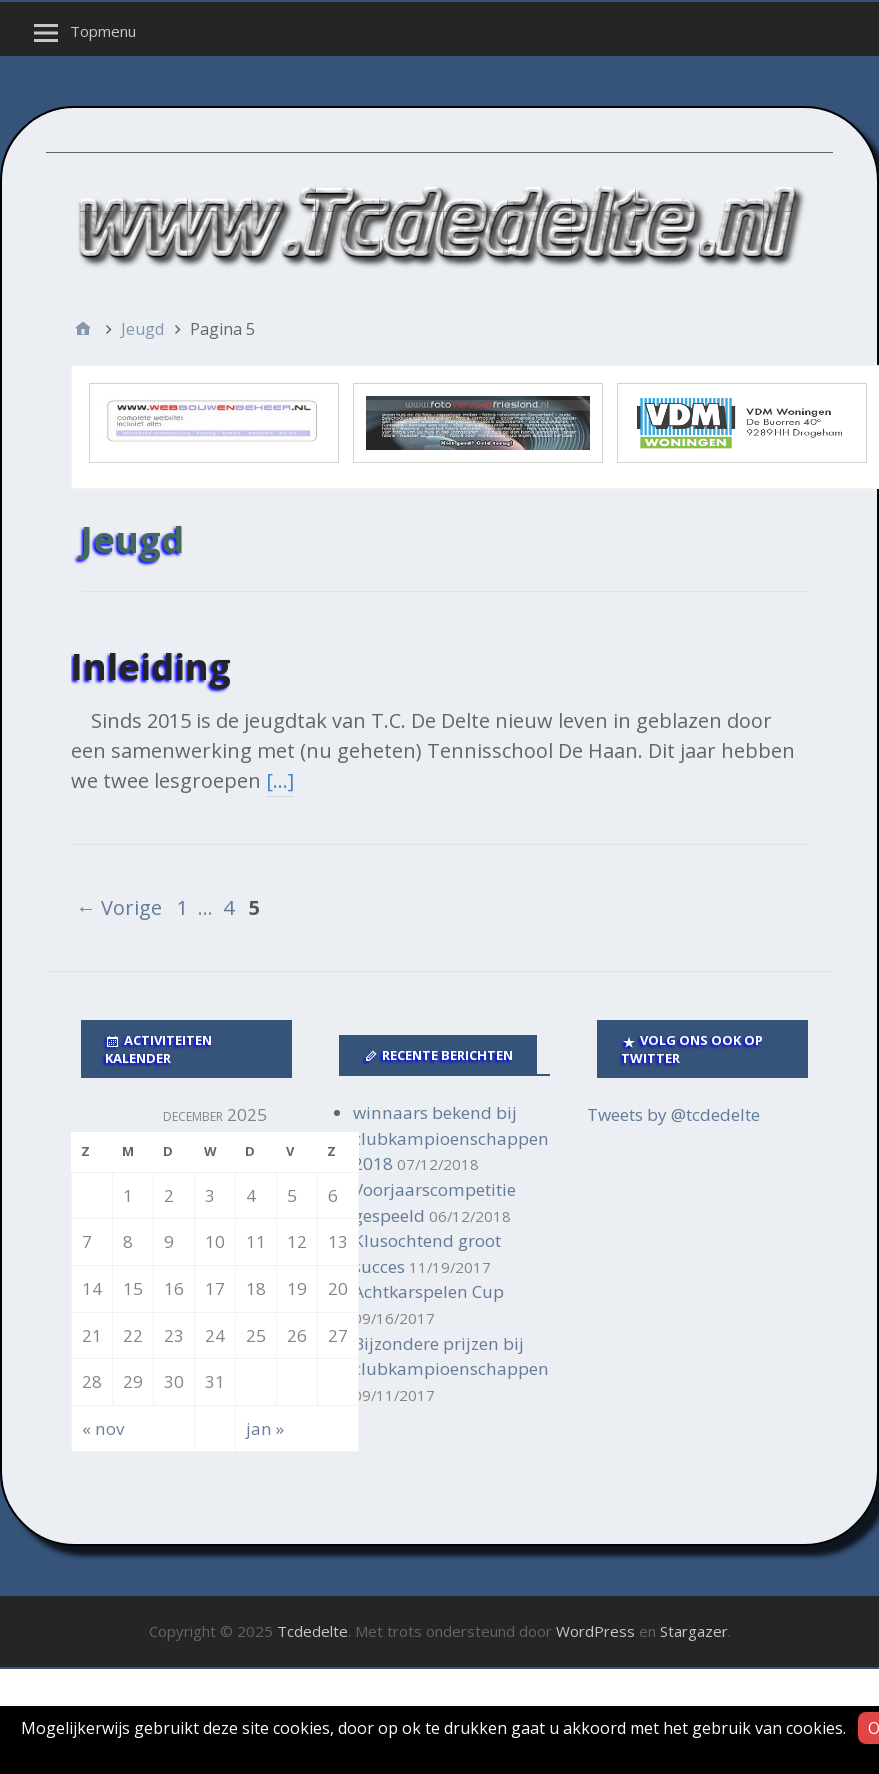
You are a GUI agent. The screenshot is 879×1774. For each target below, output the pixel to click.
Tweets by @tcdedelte (673, 1114)
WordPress (595, 1631)
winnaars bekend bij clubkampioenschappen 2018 (451, 1138)
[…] (280, 780)
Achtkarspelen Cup (428, 1291)
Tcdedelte (312, 1631)
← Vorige (119, 907)
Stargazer (694, 1631)
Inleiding (151, 666)
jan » (265, 1428)
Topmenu (103, 31)
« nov (103, 1428)
